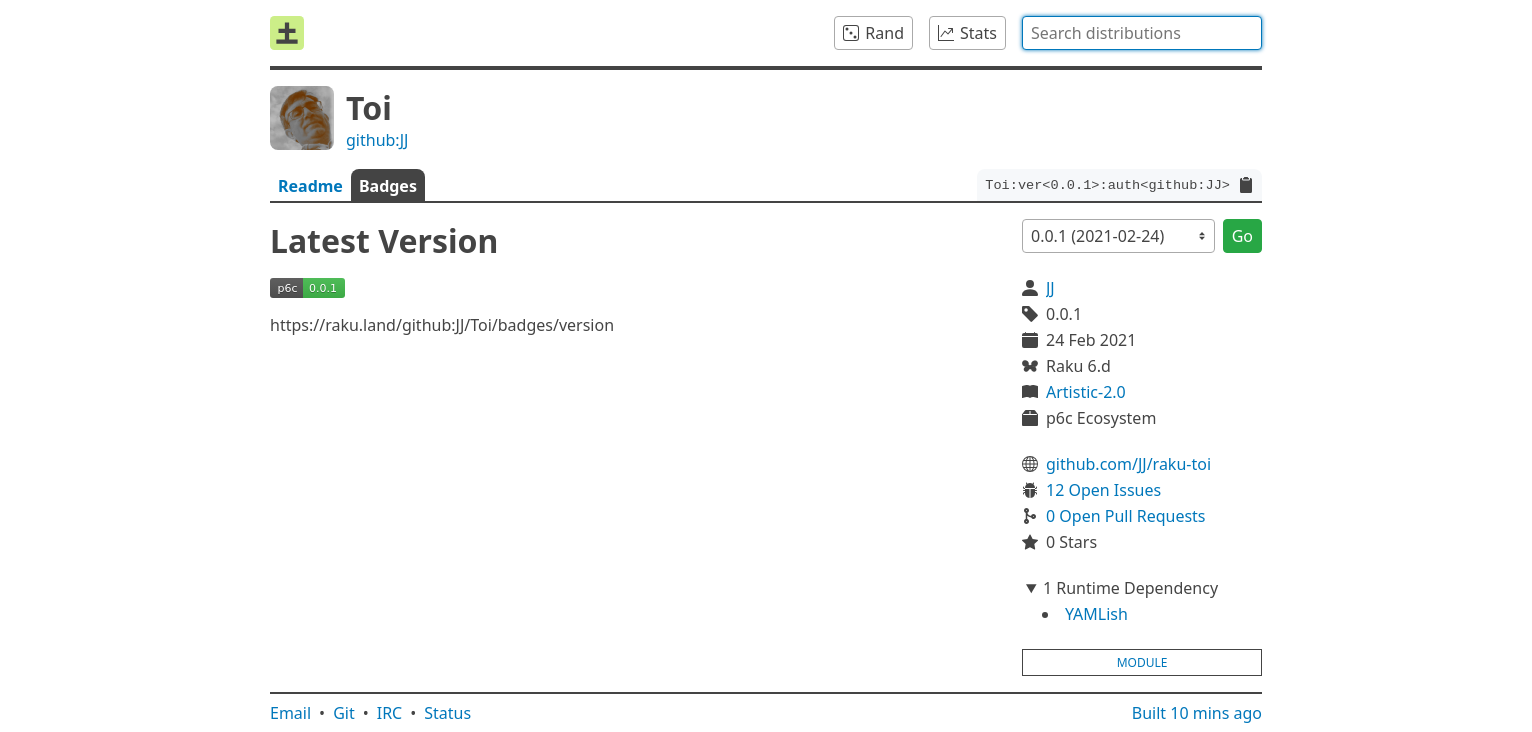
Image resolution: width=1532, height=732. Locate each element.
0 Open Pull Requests (1126, 516)
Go (1242, 236)
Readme (310, 186)
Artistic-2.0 (1086, 392)
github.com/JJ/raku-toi (1128, 464)
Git (344, 713)
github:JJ (377, 140)
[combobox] (1142, 33)
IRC (390, 713)
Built (1197, 713)
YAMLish (1096, 614)
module (1142, 662)
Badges (388, 186)
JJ (1050, 288)
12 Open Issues (1103, 490)
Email (290, 713)
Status (447, 713)
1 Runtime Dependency (1130, 588)
